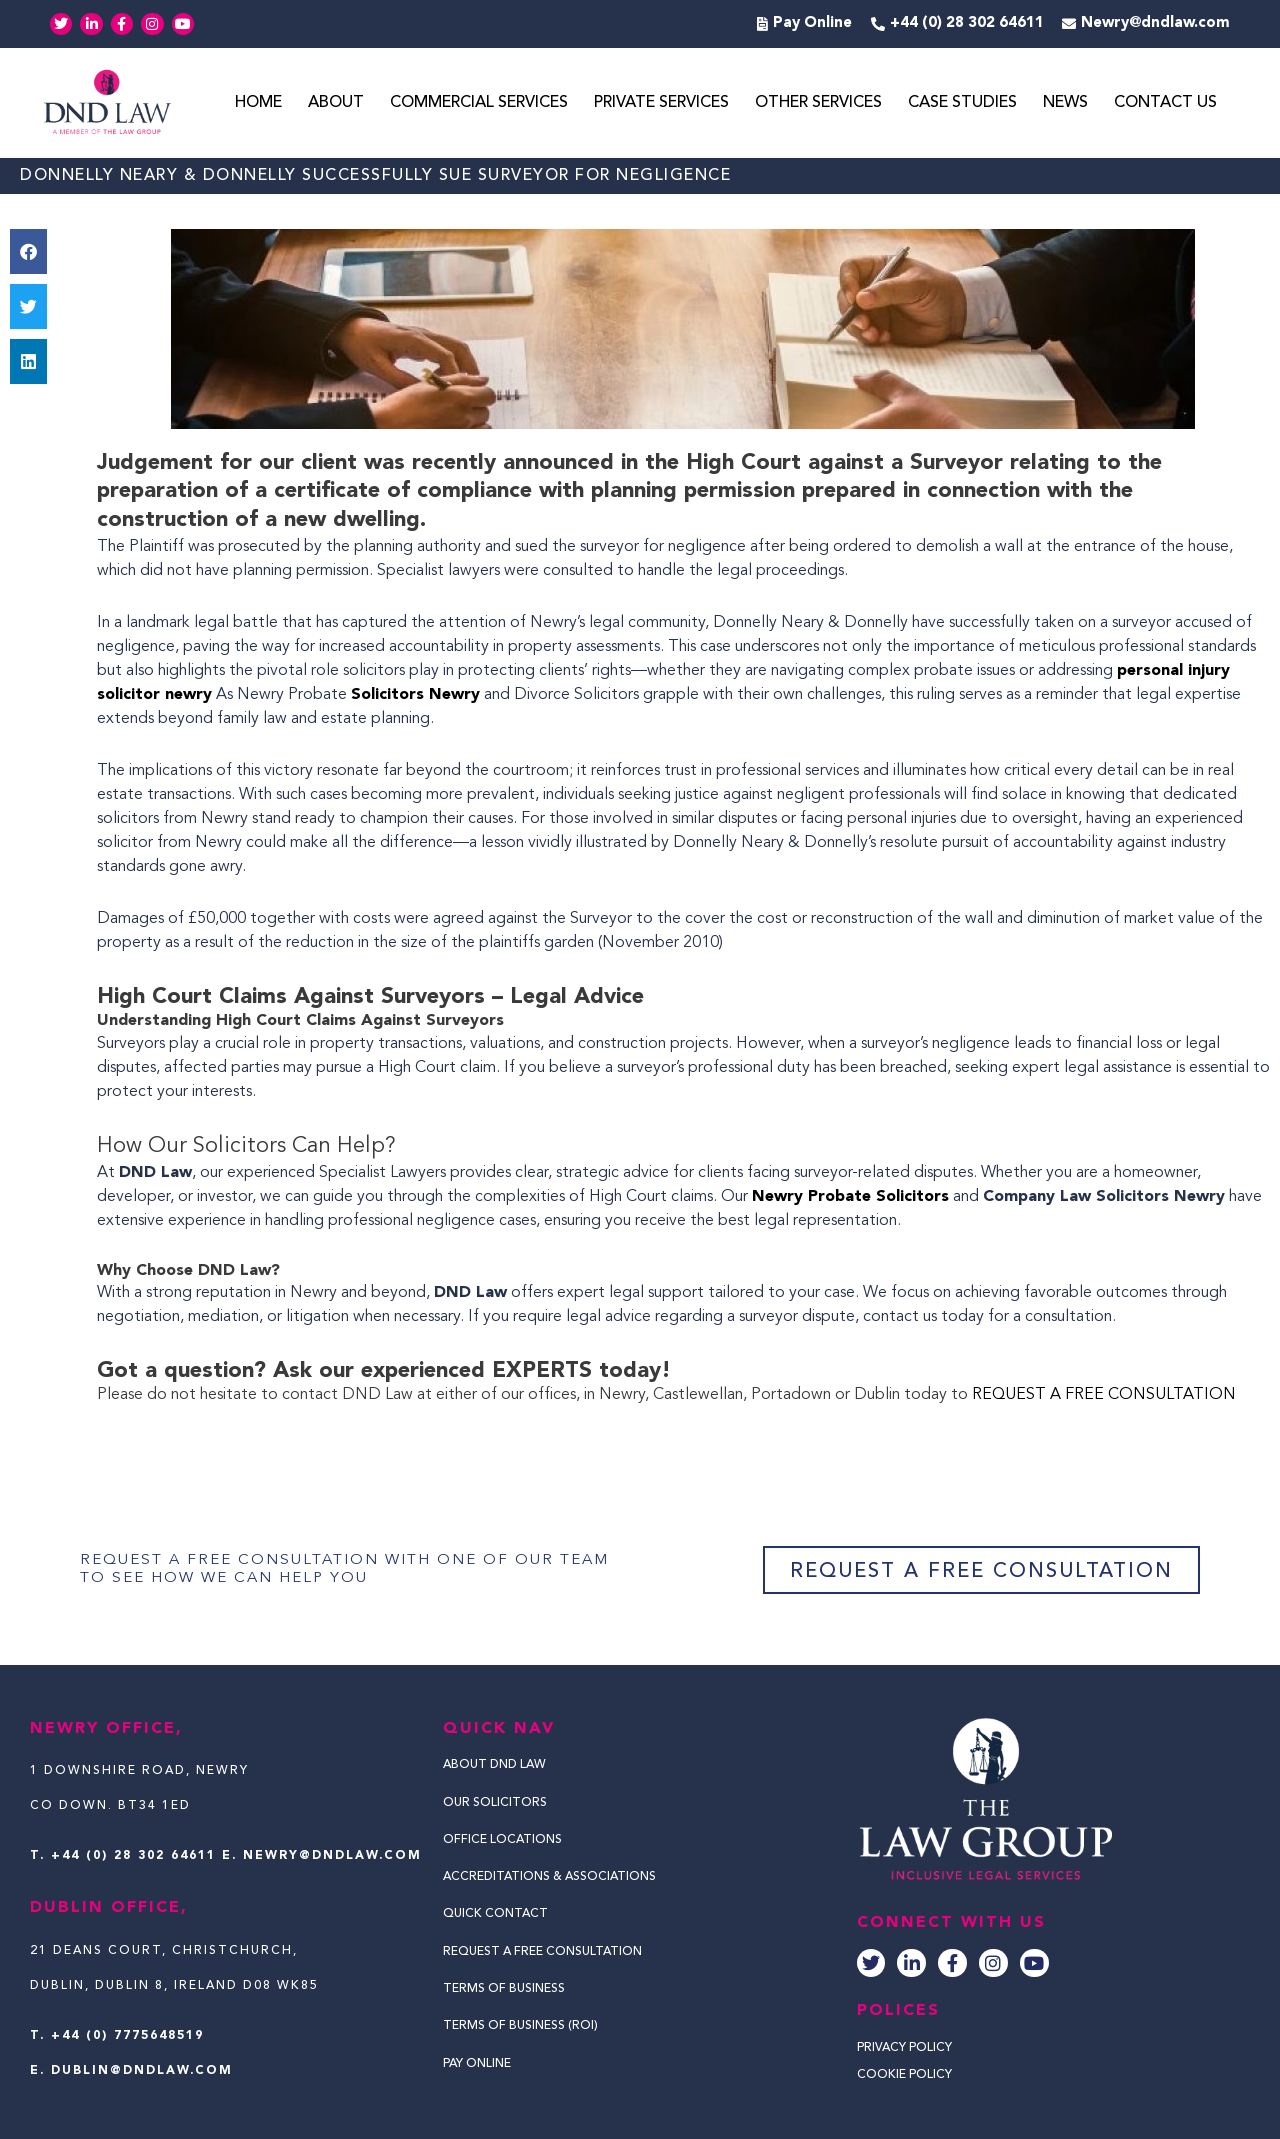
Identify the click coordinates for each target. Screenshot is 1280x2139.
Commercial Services (479, 103)
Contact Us (1165, 103)
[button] (28, 251)
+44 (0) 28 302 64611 (133, 1856)
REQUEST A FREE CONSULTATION (1104, 1395)
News (1065, 103)
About (336, 103)
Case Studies (962, 103)
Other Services (818, 103)
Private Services (661, 103)
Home (258, 103)
